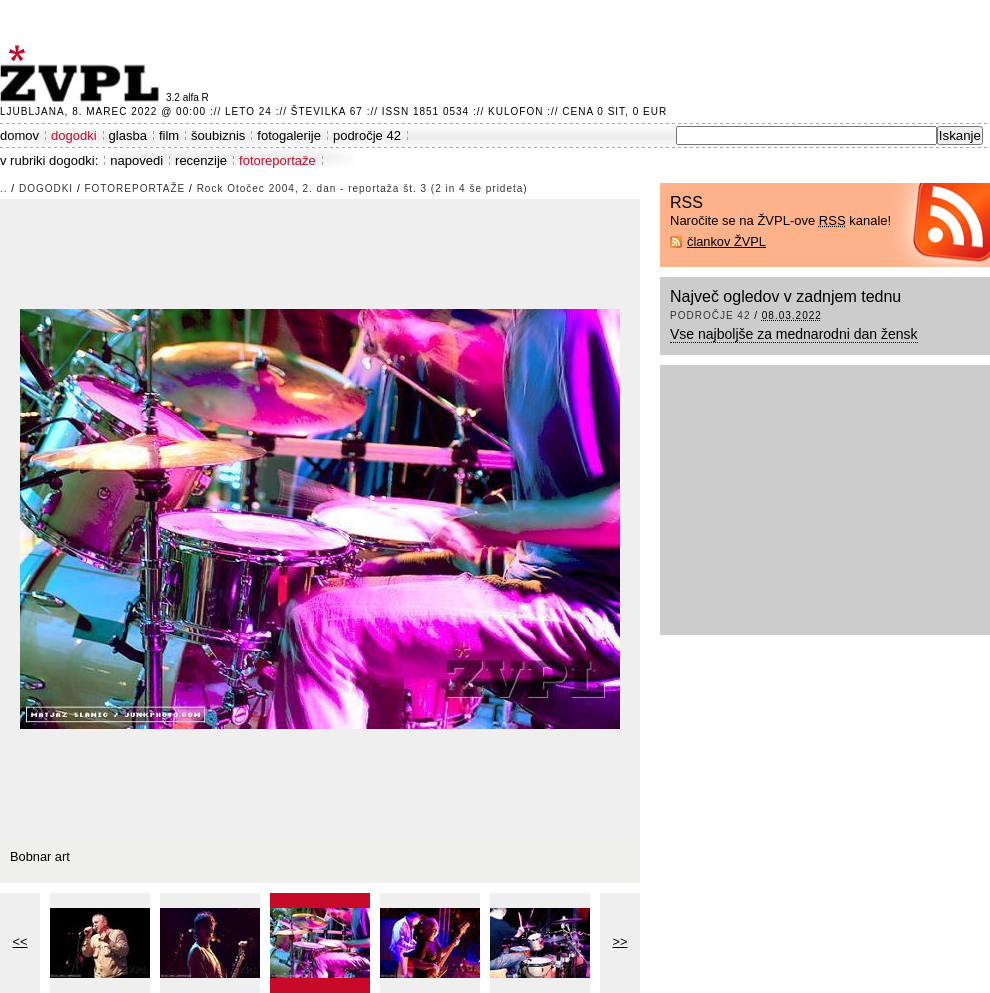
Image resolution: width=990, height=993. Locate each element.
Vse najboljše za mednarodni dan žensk (794, 334)
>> (620, 941)
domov (19, 135)
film (169, 135)
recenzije (201, 160)
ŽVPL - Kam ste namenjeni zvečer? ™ (83, 73)
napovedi (136, 160)
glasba (128, 135)
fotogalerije (289, 135)
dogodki (74, 135)
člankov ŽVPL (726, 241)
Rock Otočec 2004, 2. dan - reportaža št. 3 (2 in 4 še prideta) (362, 188)
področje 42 (367, 135)
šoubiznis (218, 135)
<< (20, 941)
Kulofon (515, 111)
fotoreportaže (277, 160)
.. (4, 188)
